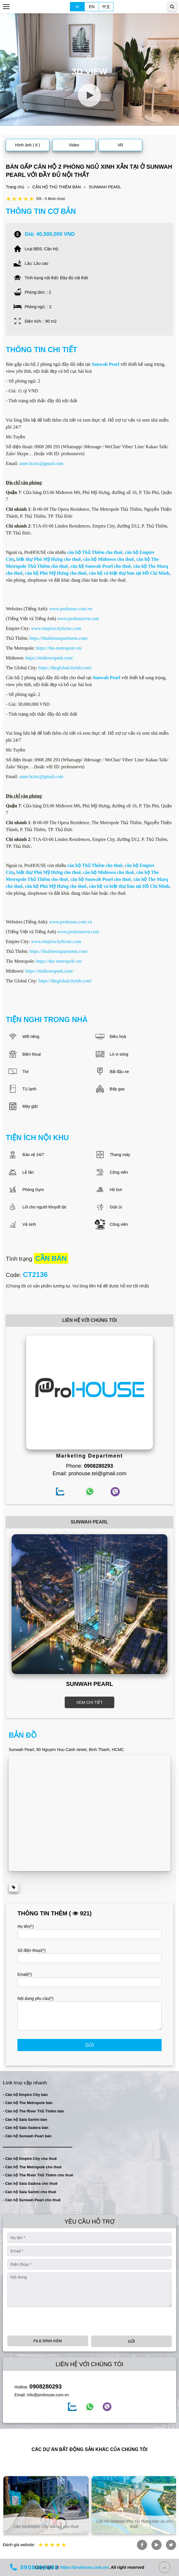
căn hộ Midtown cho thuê (108, 559)
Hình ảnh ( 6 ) (27, 145)
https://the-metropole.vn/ (59, 648)
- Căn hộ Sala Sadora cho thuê (30, 2183)
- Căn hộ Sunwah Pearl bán (27, 2136)
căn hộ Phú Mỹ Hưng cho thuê (55, 573)
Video (74, 145)
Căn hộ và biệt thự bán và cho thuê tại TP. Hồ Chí (45, 2524)
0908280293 (45, 2386)
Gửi (89, 2045)
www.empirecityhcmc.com (56, 628)
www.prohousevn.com (78, 618)
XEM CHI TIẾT (89, 1702)
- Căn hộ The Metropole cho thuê (32, 2167)
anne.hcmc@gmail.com (41, 463)
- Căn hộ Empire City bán (25, 2094)
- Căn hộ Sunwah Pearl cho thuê (32, 2200)
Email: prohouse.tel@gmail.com (89, 1473)
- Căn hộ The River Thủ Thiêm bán (33, 2111)
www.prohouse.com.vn (70, 608)
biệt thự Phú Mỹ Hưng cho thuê (48, 559)
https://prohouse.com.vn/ (84, 2567)
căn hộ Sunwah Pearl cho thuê (100, 566)
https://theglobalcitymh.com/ (65, 667)
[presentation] (51, 2321)
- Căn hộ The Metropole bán (28, 2103)
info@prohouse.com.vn (48, 2395)
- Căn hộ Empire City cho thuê (30, 2158)
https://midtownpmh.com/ (49, 657)
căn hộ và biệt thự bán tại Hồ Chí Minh (129, 573)
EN (91, 6)
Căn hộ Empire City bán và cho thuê (133, 2526)
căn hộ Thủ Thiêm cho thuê (95, 552)
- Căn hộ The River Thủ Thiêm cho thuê (38, 2175)
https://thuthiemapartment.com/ (59, 638)
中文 (106, 6)
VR (120, 145)
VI (77, 6)
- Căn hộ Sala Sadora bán (25, 2127)
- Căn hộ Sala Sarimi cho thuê (29, 2192)
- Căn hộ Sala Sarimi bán (25, 2119)
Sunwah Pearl (106, 677)
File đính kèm (47, 2341)
